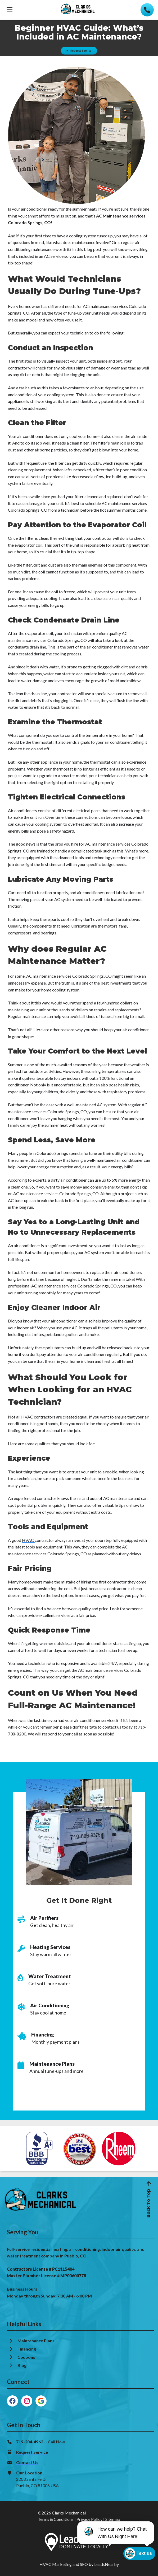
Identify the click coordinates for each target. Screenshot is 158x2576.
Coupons (26, 2357)
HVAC (28, 1540)
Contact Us (27, 2462)
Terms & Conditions (56, 2519)
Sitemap (112, 2519)
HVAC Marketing (55, 2564)
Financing (27, 2348)
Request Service (32, 2452)
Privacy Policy (89, 2519)
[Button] (79, 50)
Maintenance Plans (36, 2340)
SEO (84, 2564)
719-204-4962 (29, 2441)
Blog (22, 2365)
